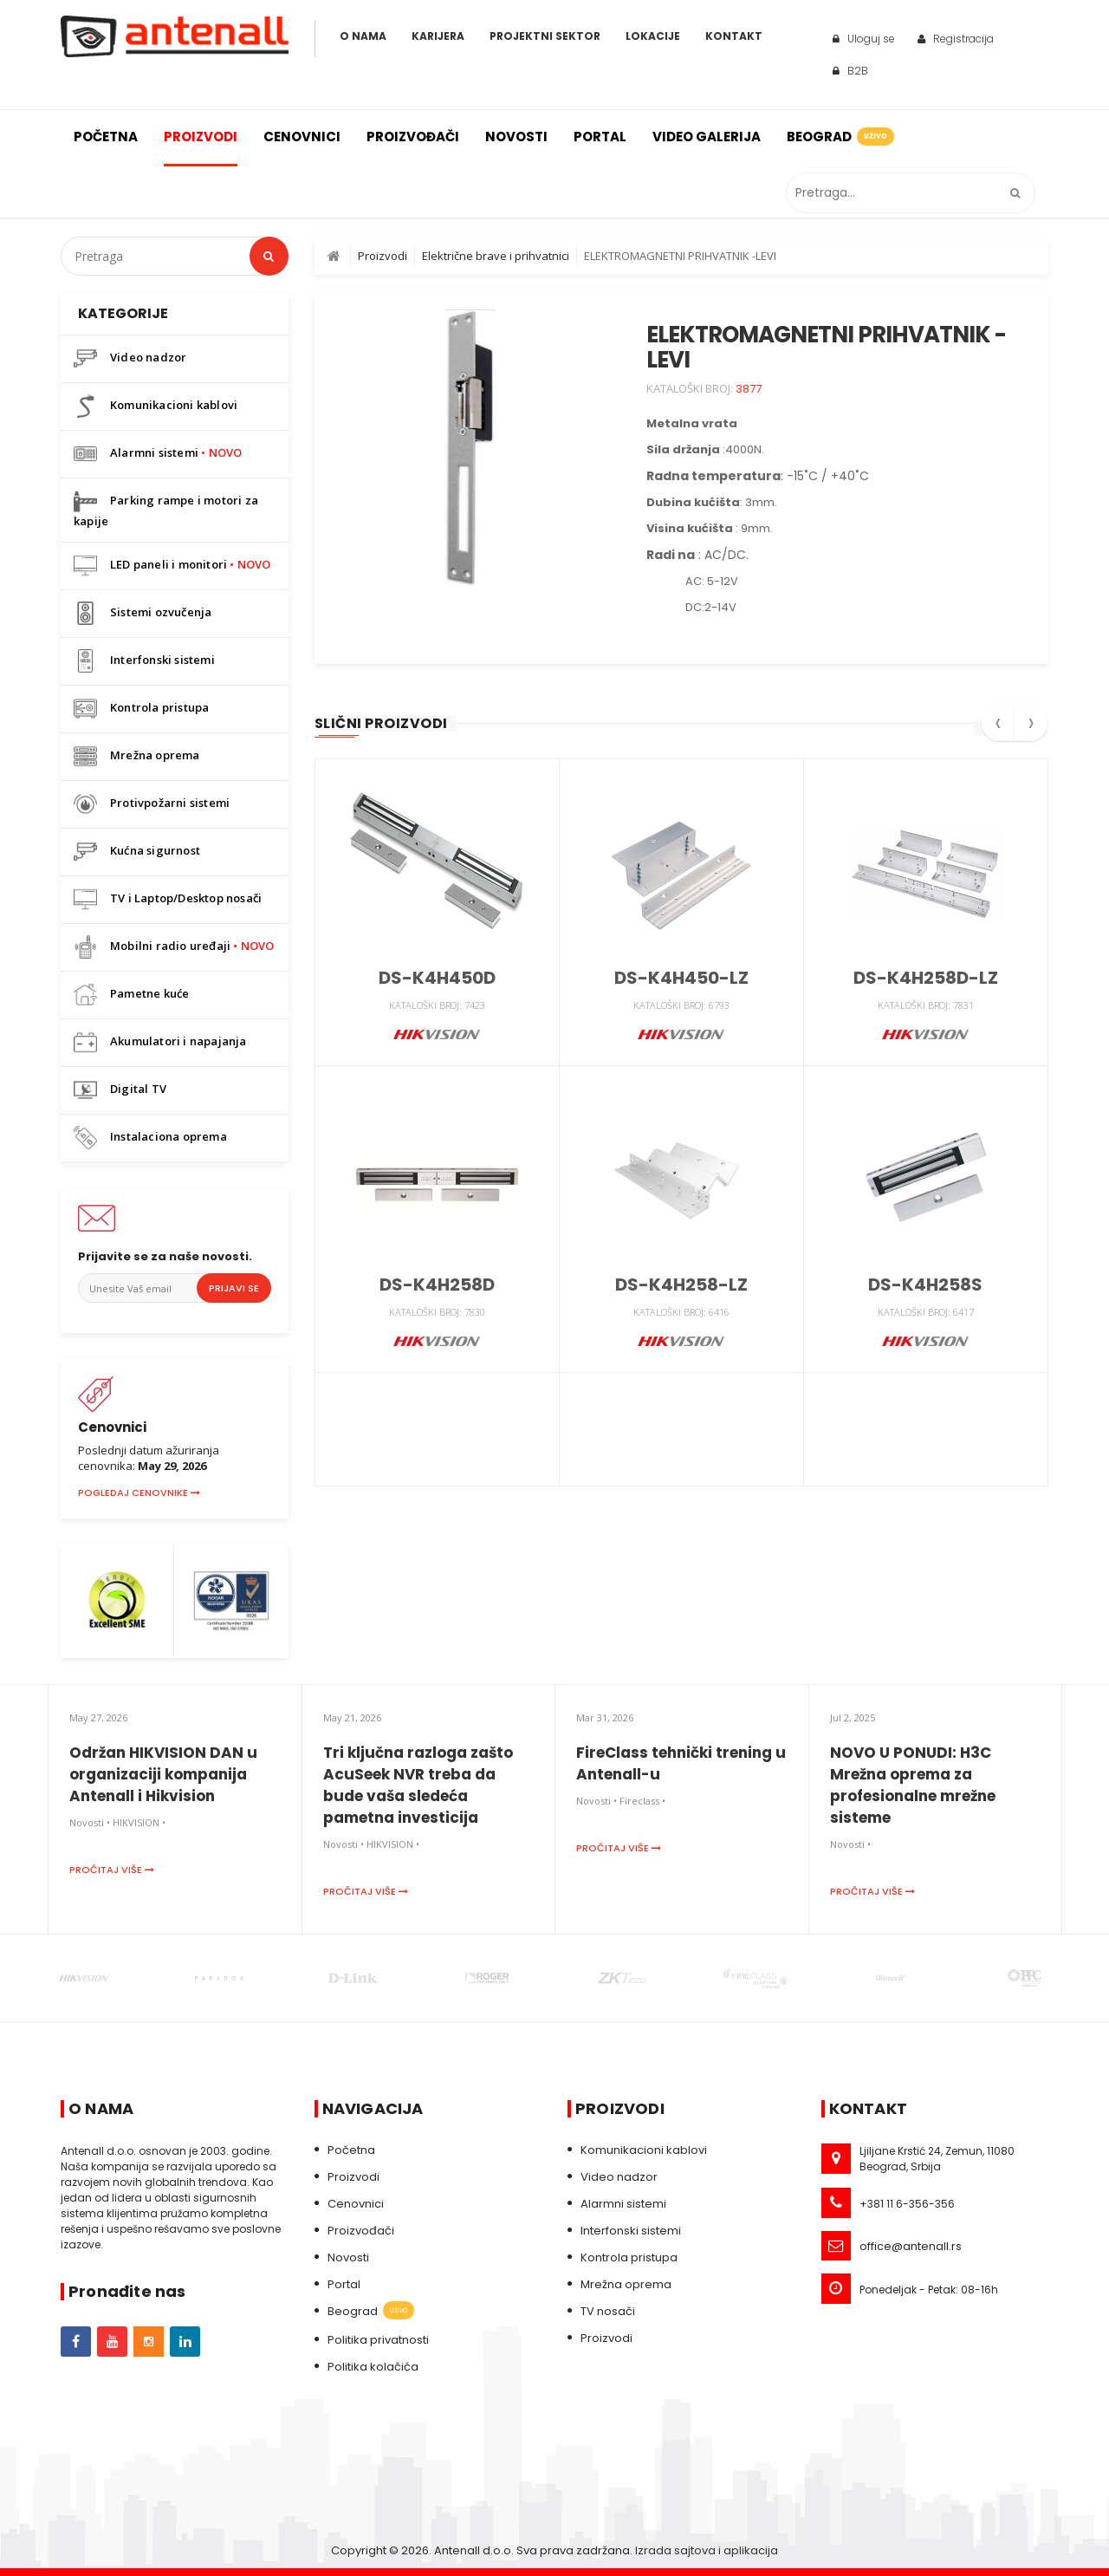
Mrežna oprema (137, 756)
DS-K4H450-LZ (681, 978)
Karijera (438, 36)
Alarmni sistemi (158, 453)
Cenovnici (301, 136)
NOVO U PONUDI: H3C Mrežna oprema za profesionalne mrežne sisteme (913, 1785)
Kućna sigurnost (137, 851)
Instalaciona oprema (150, 1137)
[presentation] (998, 728)
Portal (600, 136)
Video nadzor (130, 358)
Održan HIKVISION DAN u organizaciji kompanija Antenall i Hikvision (163, 1774)
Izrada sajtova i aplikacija (706, 2550)
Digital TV (120, 1090)
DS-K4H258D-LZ (925, 978)
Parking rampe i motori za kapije (166, 509)
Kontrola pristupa (141, 708)
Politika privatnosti (378, 2339)
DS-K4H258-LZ (681, 1284)
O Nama (363, 36)
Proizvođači (412, 136)
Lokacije (653, 36)
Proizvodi (200, 136)
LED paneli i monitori (172, 565)
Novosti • (89, 1822)
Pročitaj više (111, 1870)
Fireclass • (642, 1800)
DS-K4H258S (925, 1284)
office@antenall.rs (910, 2246)
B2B (850, 70)
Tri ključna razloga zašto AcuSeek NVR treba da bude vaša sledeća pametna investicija (418, 1785)
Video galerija (706, 136)
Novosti (516, 136)
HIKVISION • (139, 1822)
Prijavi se (234, 1288)
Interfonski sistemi (144, 661)
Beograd (839, 136)
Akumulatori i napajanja (160, 1042)
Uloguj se (864, 38)
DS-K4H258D (437, 1284)
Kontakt (733, 36)
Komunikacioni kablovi (155, 406)
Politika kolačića (373, 2366)
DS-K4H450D (437, 978)
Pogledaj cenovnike (139, 1492)
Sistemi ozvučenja (142, 613)
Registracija (956, 38)
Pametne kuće (131, 994)
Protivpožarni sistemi (152, 804)
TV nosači (607, 2311)
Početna (106, 136)
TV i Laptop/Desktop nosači (168, 899)
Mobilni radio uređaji (174, 947)
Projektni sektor (545, 36)
